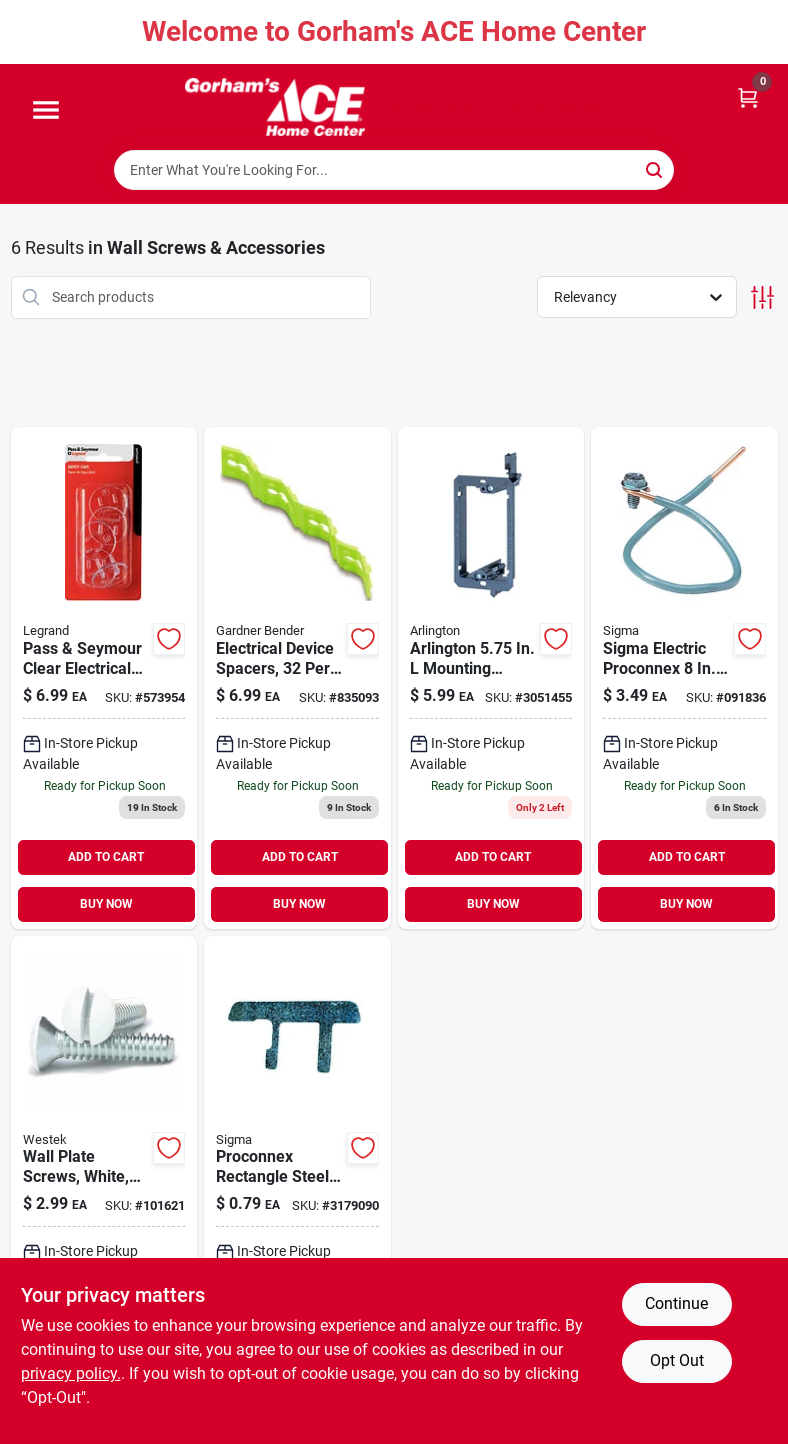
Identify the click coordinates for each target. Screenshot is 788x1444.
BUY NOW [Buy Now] (106, 904)
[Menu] (46, 111)
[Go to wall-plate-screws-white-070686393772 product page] (104, 1187)
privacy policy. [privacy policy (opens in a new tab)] (71, 1373)
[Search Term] (394, 170)
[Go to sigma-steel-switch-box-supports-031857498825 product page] (297, 1187)
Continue (676, 1303)
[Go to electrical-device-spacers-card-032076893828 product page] (297, 678)
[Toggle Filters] (762, 297)
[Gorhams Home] (275, 107)
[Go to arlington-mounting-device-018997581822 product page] (491, 678)
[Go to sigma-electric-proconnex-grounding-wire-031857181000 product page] (684, 678)
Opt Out (677, 1360)
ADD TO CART (106, 857)
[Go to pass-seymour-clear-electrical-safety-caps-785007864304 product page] (104, 678)
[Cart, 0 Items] (748, 96)
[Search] (655, 168)
